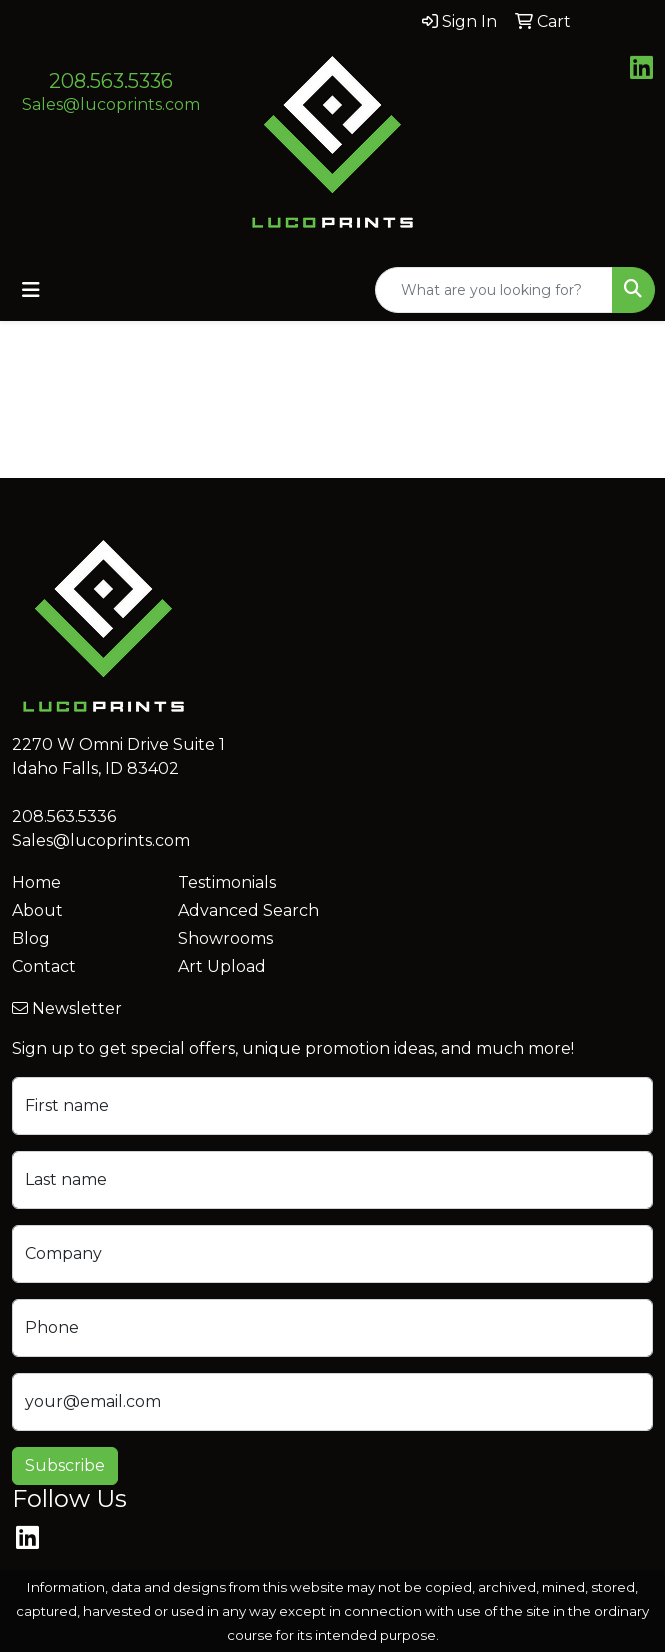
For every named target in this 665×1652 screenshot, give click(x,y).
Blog (31, 938)
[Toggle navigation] (31, 290)
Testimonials (227, 882)
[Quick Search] (494, 290)
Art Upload (222, 966)
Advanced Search (248, 910)
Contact (44, 966)
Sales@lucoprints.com (111, 104)
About (37, 910)
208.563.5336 (111, 81)
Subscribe (65, 1465)
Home (36, 882)
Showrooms (225, 938)
